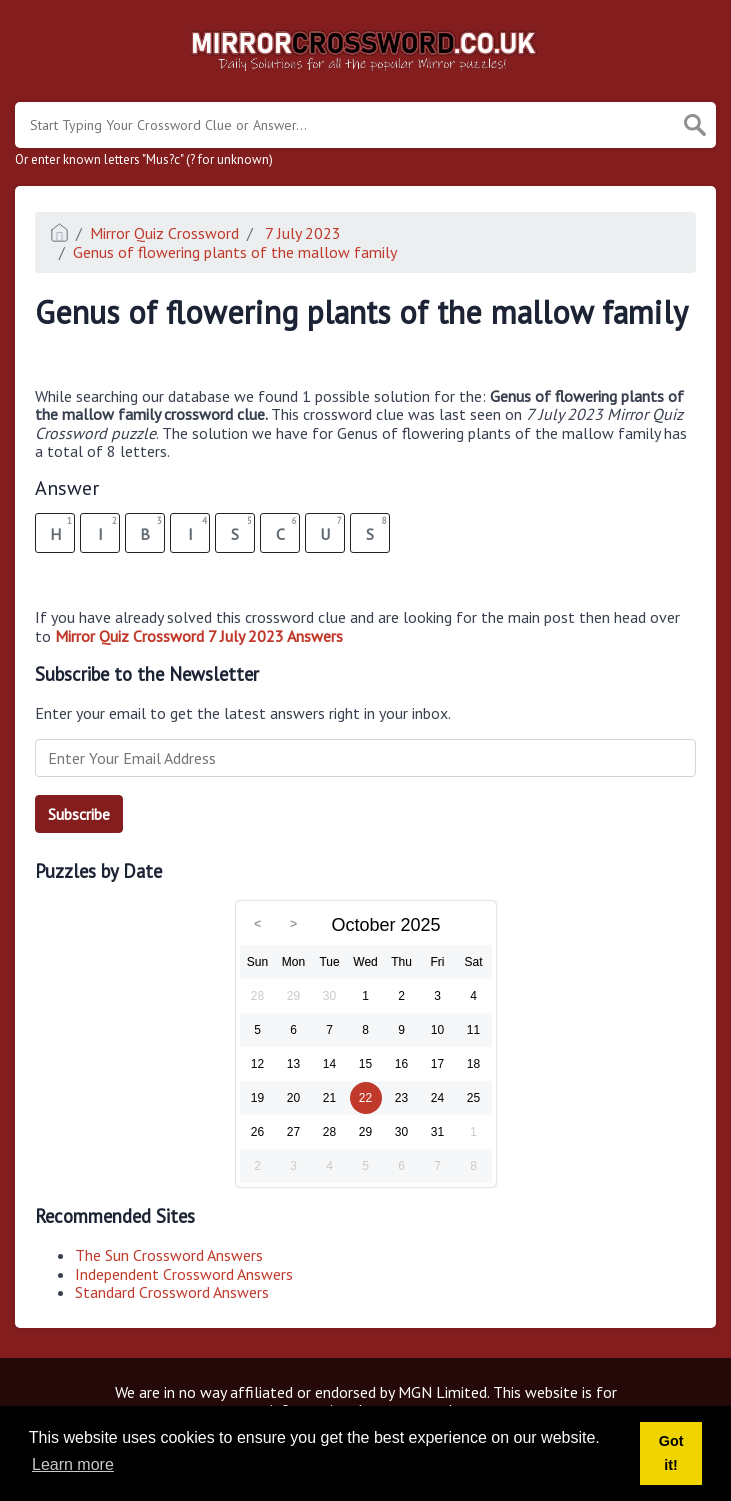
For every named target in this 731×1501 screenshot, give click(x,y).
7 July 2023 (301, 233)
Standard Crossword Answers (172, 1292)
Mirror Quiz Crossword (164, 233)
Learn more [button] (73, 1464)
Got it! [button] (671, 1453)
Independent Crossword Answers (184, 1274)
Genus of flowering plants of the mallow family (235, 252)
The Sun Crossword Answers (169, 1255)
